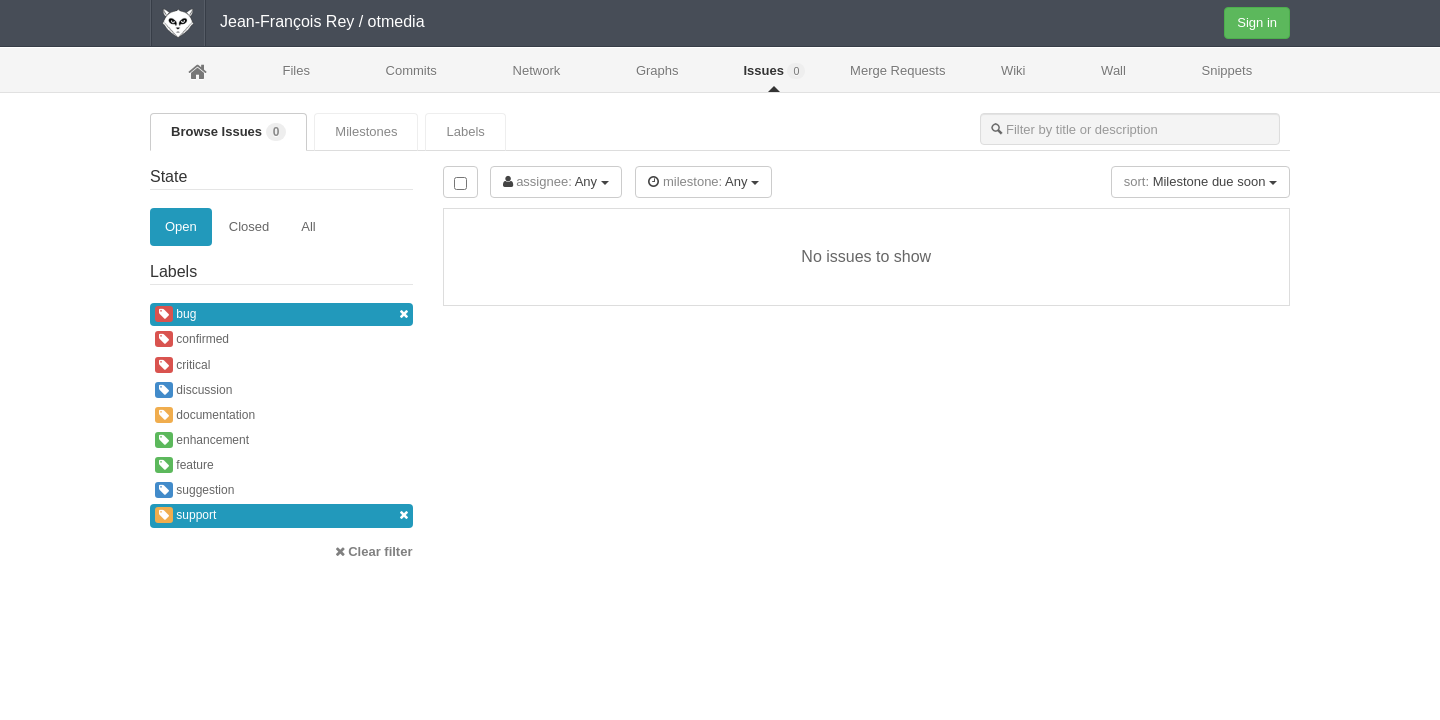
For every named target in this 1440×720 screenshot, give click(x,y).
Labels (465, 131)
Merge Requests (897, 76)
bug (281, 314)
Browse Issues (228, 132)
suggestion (194, 490)
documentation (205, 415)
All (308, 226)
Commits (411, 70)
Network (537, 70)
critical (182, 365)
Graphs (657, 70)
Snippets (1227, 70)
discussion (193, 390)
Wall (1113, 70)
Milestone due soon (1200, 181)
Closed (249, 226)
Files (295, 70)
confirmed (192, 339)
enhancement (202, 440)
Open (181, 226)
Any (556, 181)
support (281, 515)
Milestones (366, 131)
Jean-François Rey (287, 21)
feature (184, 465)
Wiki (1013, 70)
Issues (774, 71)
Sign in (1257, 22)
